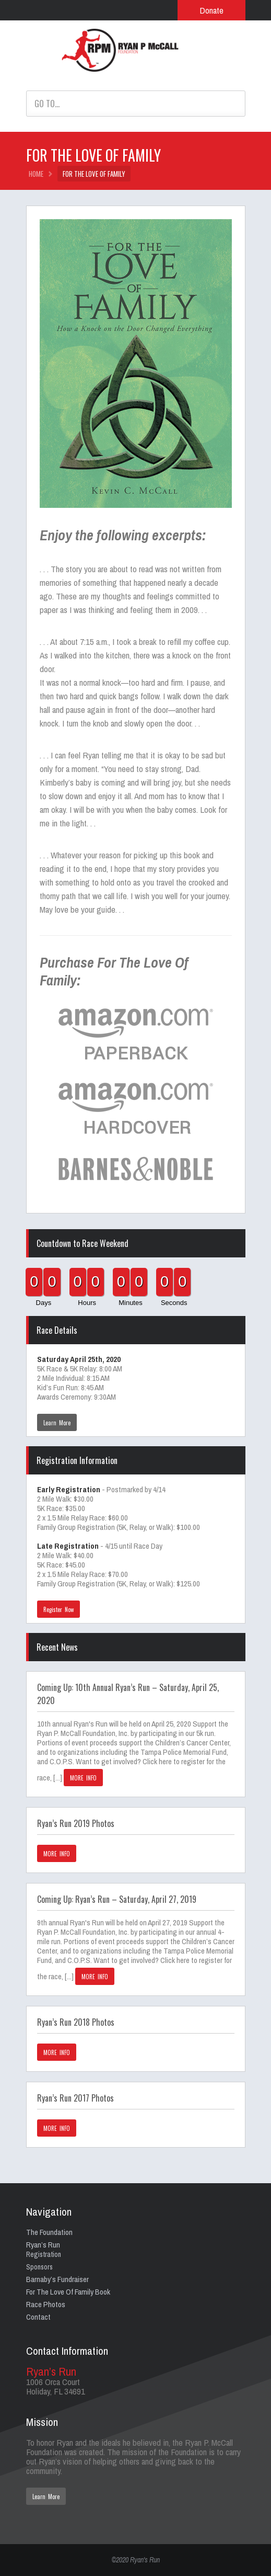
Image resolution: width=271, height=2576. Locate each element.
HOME (36, 173)
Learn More (57, 1422)
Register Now (58, 1609)
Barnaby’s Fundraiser (57, 2279)
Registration (43, 2254)
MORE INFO (83, 1778)
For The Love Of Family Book (68, 2291)
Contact (38, 2316)
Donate (211, 10)
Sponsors (39, 2267)
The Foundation (49, 2232)
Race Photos (45, 2304)
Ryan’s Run (43, 2244)
